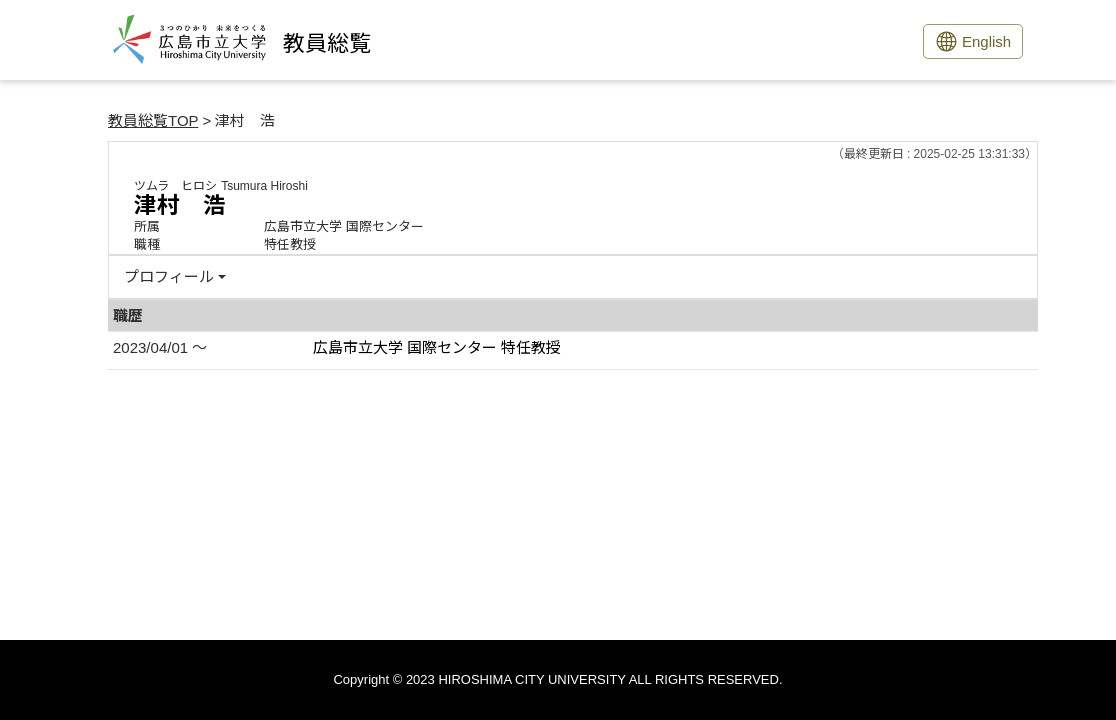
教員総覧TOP (153, 120)
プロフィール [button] (169, 276)
